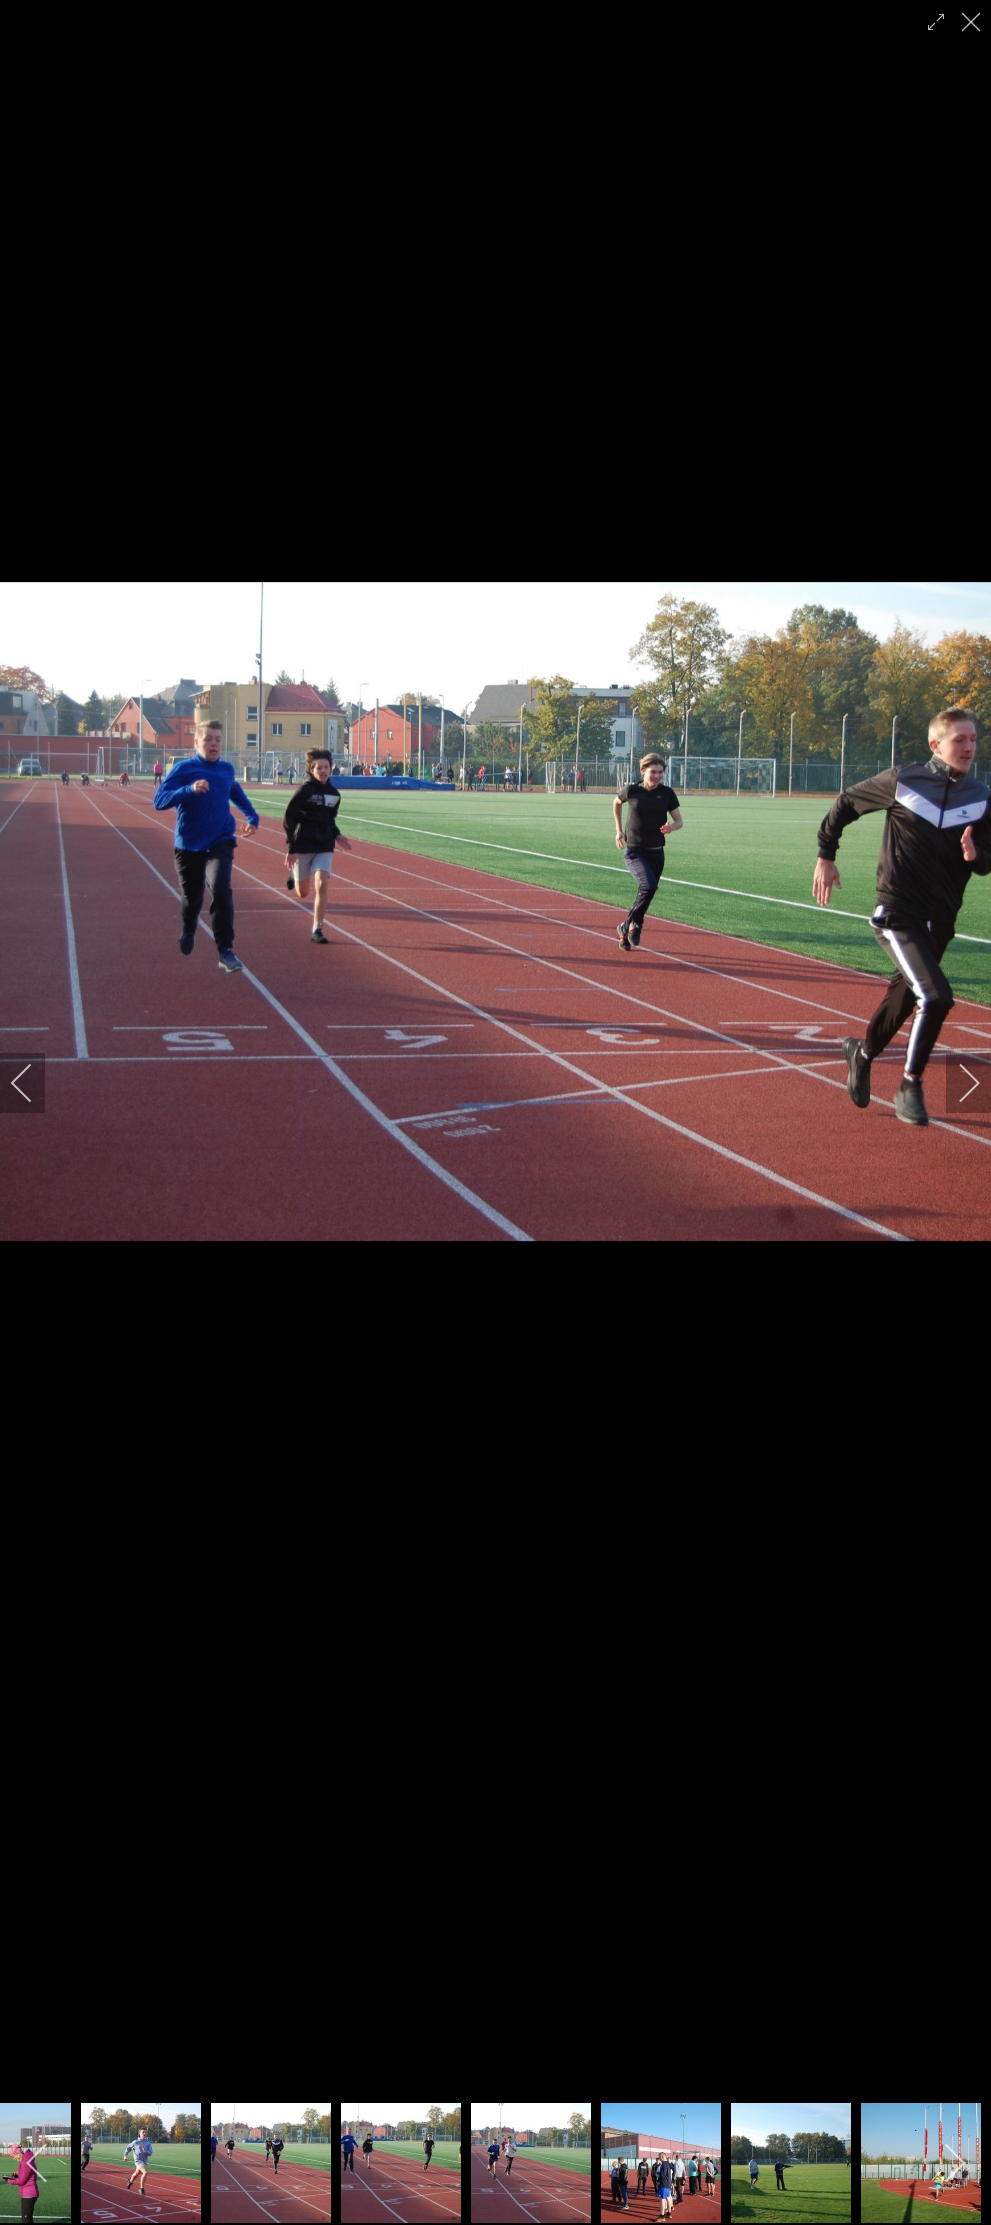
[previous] (35, 1083)
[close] (973, 22)
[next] (956, 1083)
